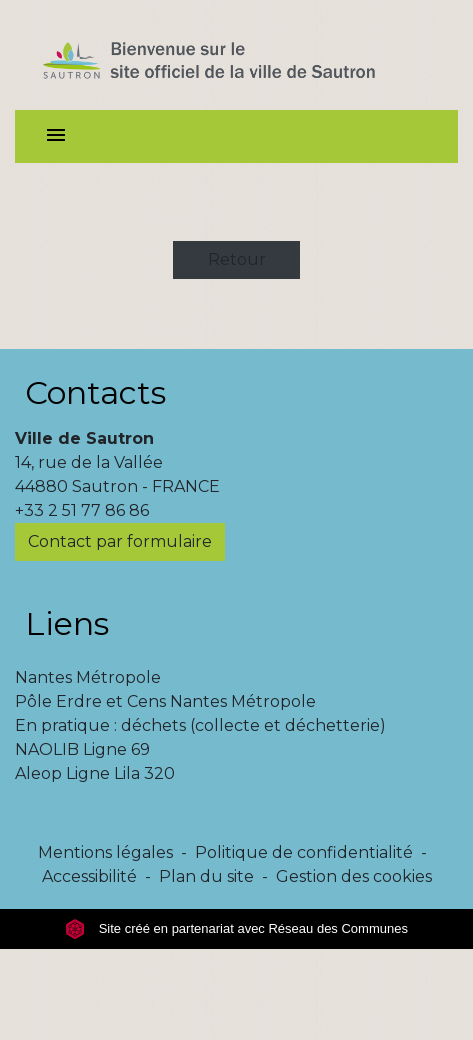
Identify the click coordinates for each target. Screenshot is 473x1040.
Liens (67, 623)
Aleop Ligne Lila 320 (95, 773)
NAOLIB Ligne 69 (82, 749)
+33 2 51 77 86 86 (82, 510)
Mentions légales (105, 852)
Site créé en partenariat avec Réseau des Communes (236, 928)
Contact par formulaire (120, 541)
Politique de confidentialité (304, 852)
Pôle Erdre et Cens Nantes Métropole (165, 701)
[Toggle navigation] (56, 136)
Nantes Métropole (88, 677)
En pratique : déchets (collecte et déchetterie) (200, 725)
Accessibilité (89, 876)
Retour (237, 259)
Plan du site (206, 876)
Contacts (95, 392)
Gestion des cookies (354, 876)
